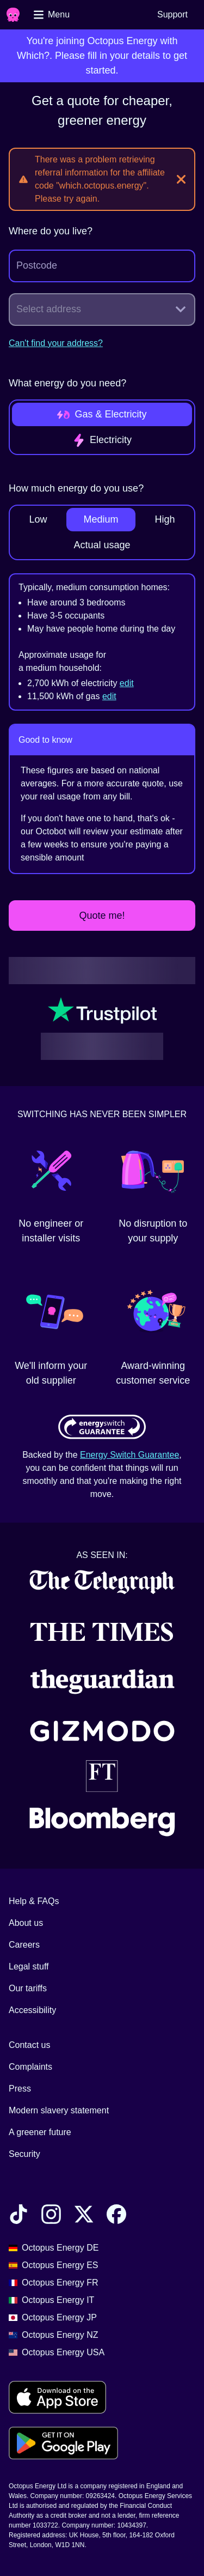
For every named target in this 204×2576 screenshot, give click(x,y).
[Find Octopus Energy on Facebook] (116, 2216)
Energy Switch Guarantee (129, 1454)
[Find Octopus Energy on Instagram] (51, 2216)
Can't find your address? (56, 343)
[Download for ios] (57, 2397)
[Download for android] (63, 2443)
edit (127, 683)
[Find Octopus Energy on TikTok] (18, 2216)
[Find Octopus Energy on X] (84, 2216)
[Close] (181, 179)
